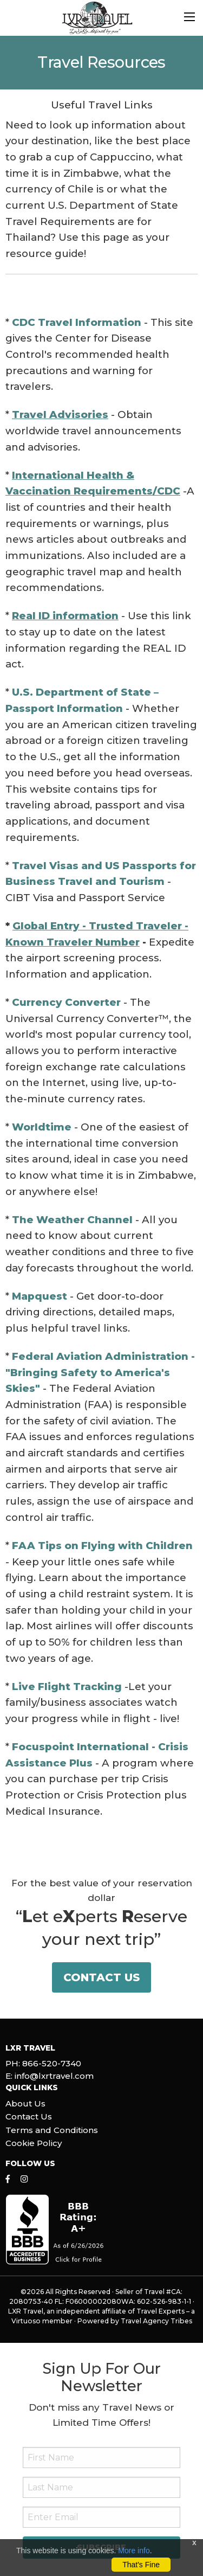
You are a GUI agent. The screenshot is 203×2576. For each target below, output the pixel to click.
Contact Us (101, 1977)
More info (133, 2550)
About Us (25, 2103)
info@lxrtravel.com (54, 2076)
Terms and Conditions (51, 2130)
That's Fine (141, 2564)
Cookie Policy (33, 2143)
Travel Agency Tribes (156, 2321)
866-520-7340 (51, 2063)
